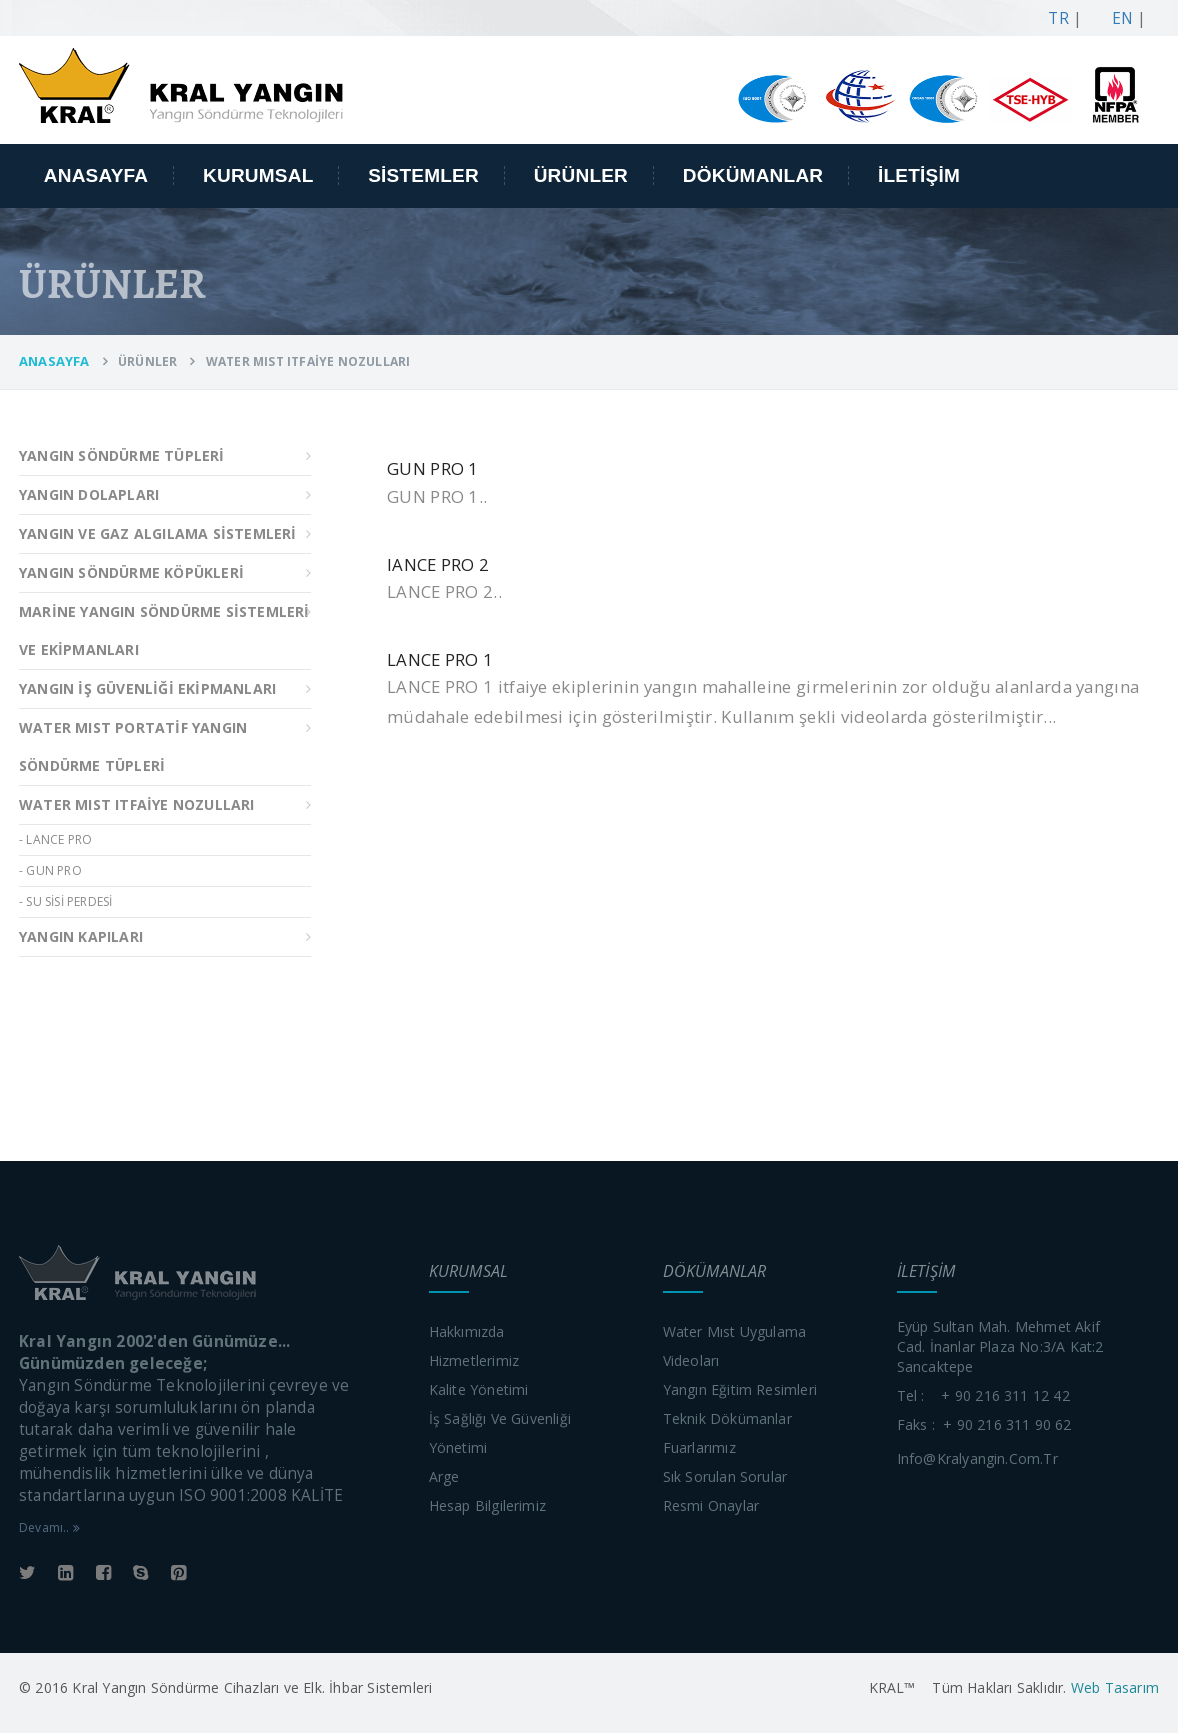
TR (1054, 18)
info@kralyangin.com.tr (977, 1458)
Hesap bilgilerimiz (488, 1505)
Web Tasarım (1113, 1687)
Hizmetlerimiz (474, 1360)
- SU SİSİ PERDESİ (65, 901)
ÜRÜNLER (581, 175)
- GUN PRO (50, 870)
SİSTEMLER (423, 175)
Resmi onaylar (711, 1505)
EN (1118, 18)
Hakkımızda (467, 1331)
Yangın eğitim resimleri (740, 1389)
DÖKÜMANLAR (753, 175)
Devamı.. (49, 1527)
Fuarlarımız (699, 1447)
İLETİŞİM (919, 175)
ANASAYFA (96, 175)
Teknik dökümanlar (727, 1418)
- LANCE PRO (55, 839)
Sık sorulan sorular (725, 1476)
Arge (444, 1476)
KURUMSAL (258, 175)
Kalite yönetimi (479, 1389)
